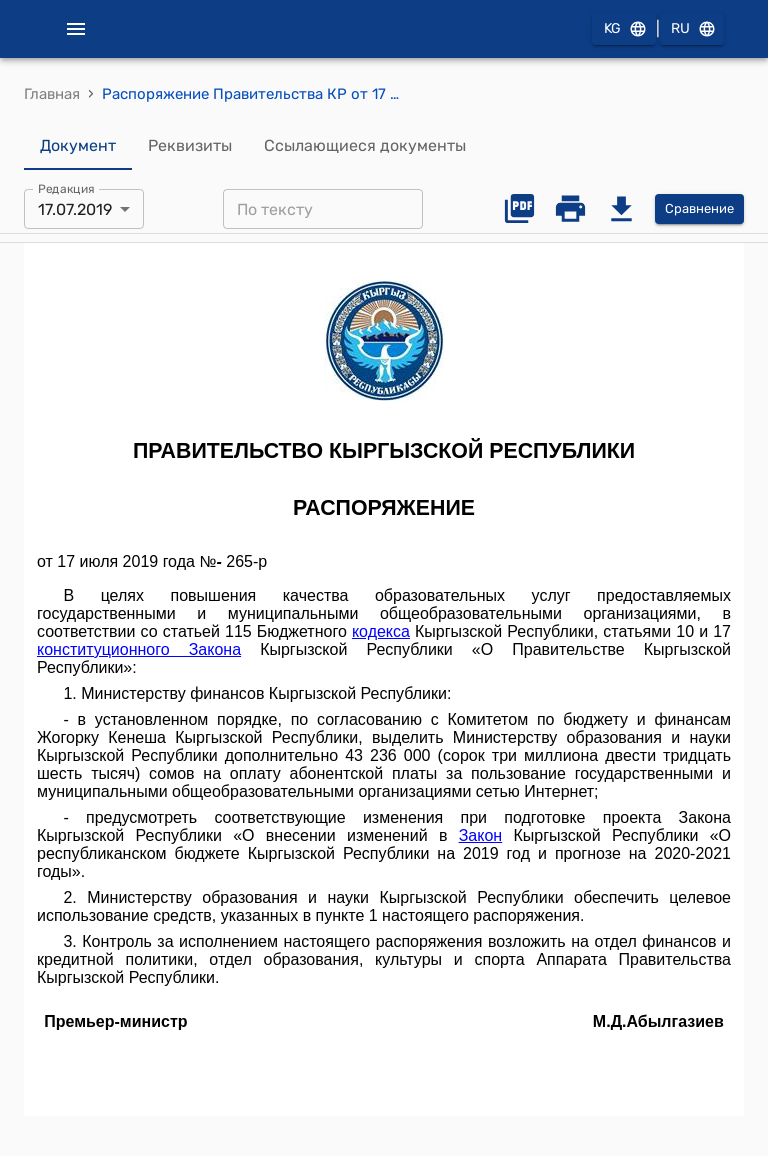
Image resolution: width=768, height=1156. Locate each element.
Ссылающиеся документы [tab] (365, 146)
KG (624, 29)
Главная (52, 94)
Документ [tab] (78, 146)
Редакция (66, 189)
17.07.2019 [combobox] (75, 209)
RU (692, 29)
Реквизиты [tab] (190, 146)
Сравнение (699, 209)
